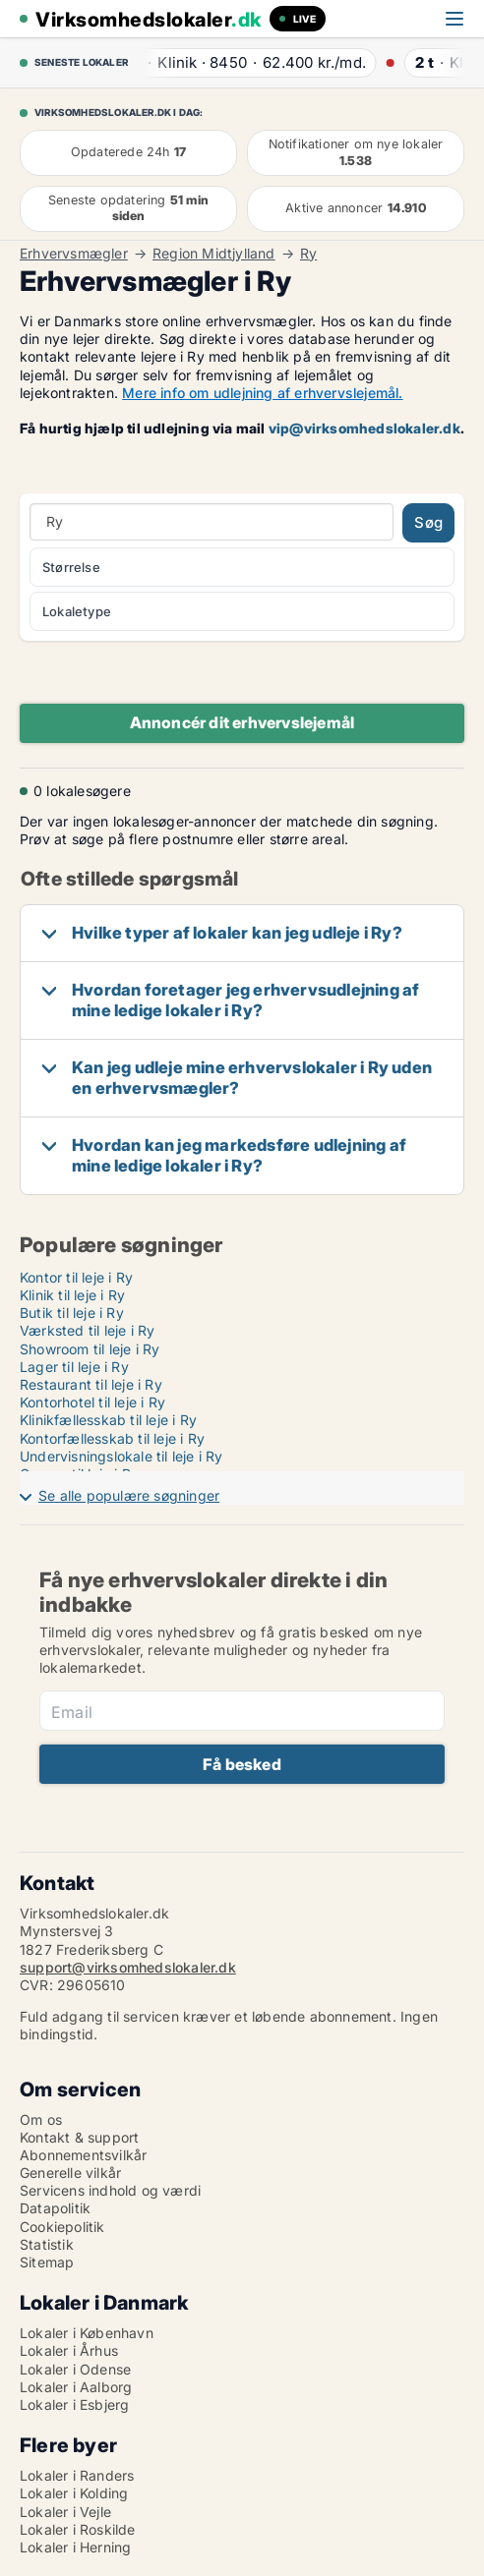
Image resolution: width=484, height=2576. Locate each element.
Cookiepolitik (62, 2226)
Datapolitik (55, 2208)
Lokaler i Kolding (74, 2493)
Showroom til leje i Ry (89, 1349)
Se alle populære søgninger (128, 1495)
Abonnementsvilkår (83, 2155)
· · (253, 62)
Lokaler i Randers (77, 2475)
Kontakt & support (79, 2137)
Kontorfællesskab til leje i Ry (112, 1438)
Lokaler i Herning (75, 2547)
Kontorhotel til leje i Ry (92, 1402)
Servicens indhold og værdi (110, 2190)
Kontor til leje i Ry (76, 1277)
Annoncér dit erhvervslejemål (242, 722)
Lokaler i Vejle (65, 2511)
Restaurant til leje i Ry (91, 1384)
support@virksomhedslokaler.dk (128, 1967)
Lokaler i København (86, 2332)
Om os (41, 2119)
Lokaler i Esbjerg (74, 2404)
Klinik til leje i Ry (72, 1295)
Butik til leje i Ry (72, 1312)
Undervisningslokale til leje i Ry (121, 1456)
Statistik (47, 2244)
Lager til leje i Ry (74, 1366)
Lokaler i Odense (75, 2369)
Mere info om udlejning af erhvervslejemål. (262, 392)
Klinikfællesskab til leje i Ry (108, 1419)
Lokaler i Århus (69, 2350)
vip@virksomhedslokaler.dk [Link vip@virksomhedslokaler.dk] (364, 428)
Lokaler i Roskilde (78, 2529)
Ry (308, 253)
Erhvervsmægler (74, 253)
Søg (428, 522)
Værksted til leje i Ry (87, 1330)
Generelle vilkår (70, 2172)
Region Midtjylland (213, 253)
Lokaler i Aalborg (76, 2386)
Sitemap (47, 2262)
